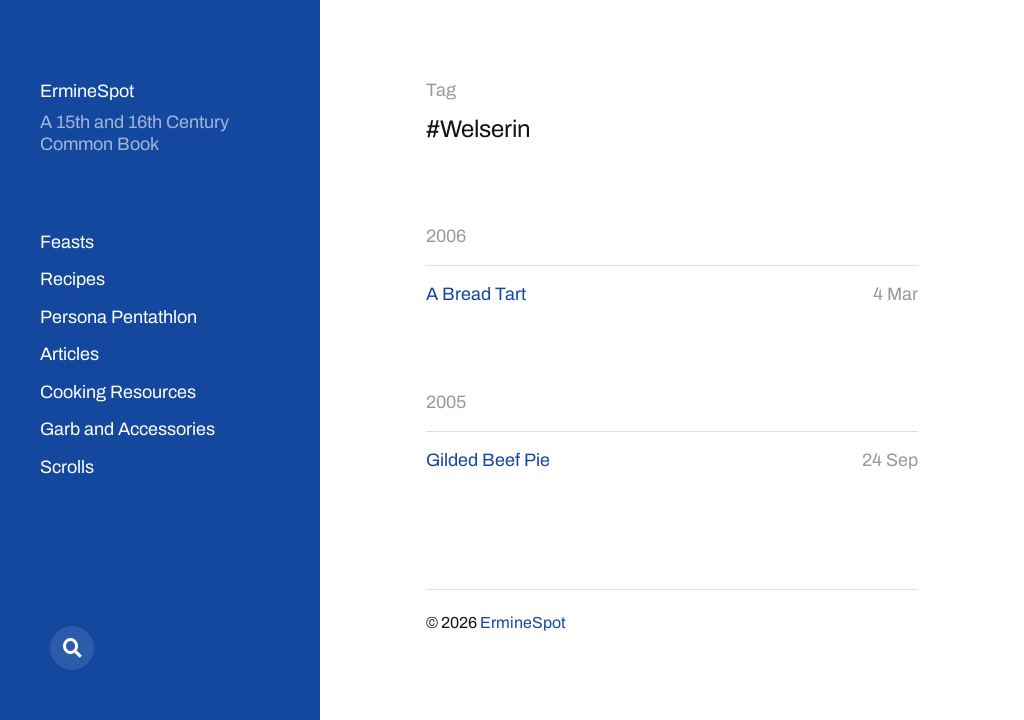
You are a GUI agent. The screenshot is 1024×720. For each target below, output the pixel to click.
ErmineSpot (87, 91)
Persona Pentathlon (118, 317)
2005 (446, 402)
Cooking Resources (118, 392)
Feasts (67, 242)
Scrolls (67, 467)
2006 (446, 236)
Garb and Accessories (127, 429)
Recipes (72, 279)
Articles (69, 354)
